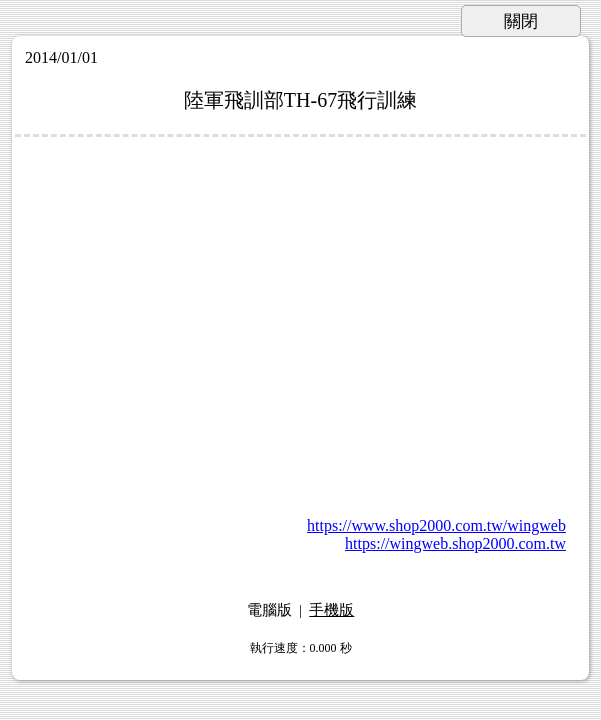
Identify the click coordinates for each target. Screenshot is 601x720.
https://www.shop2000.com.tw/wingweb (436, 525)
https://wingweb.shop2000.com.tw (455, 543)
